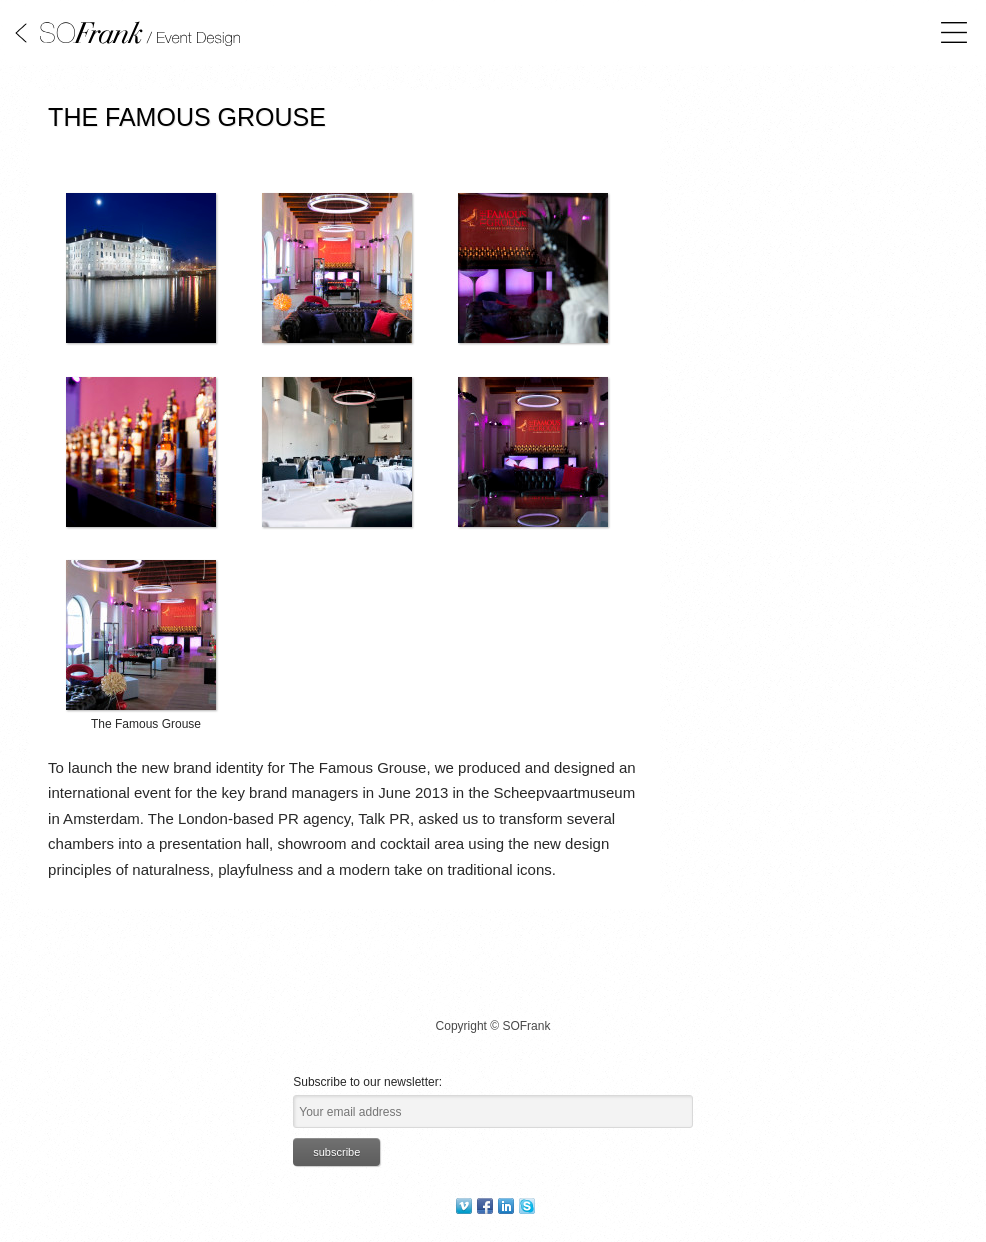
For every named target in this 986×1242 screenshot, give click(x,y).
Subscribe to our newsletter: (367, 1082)
